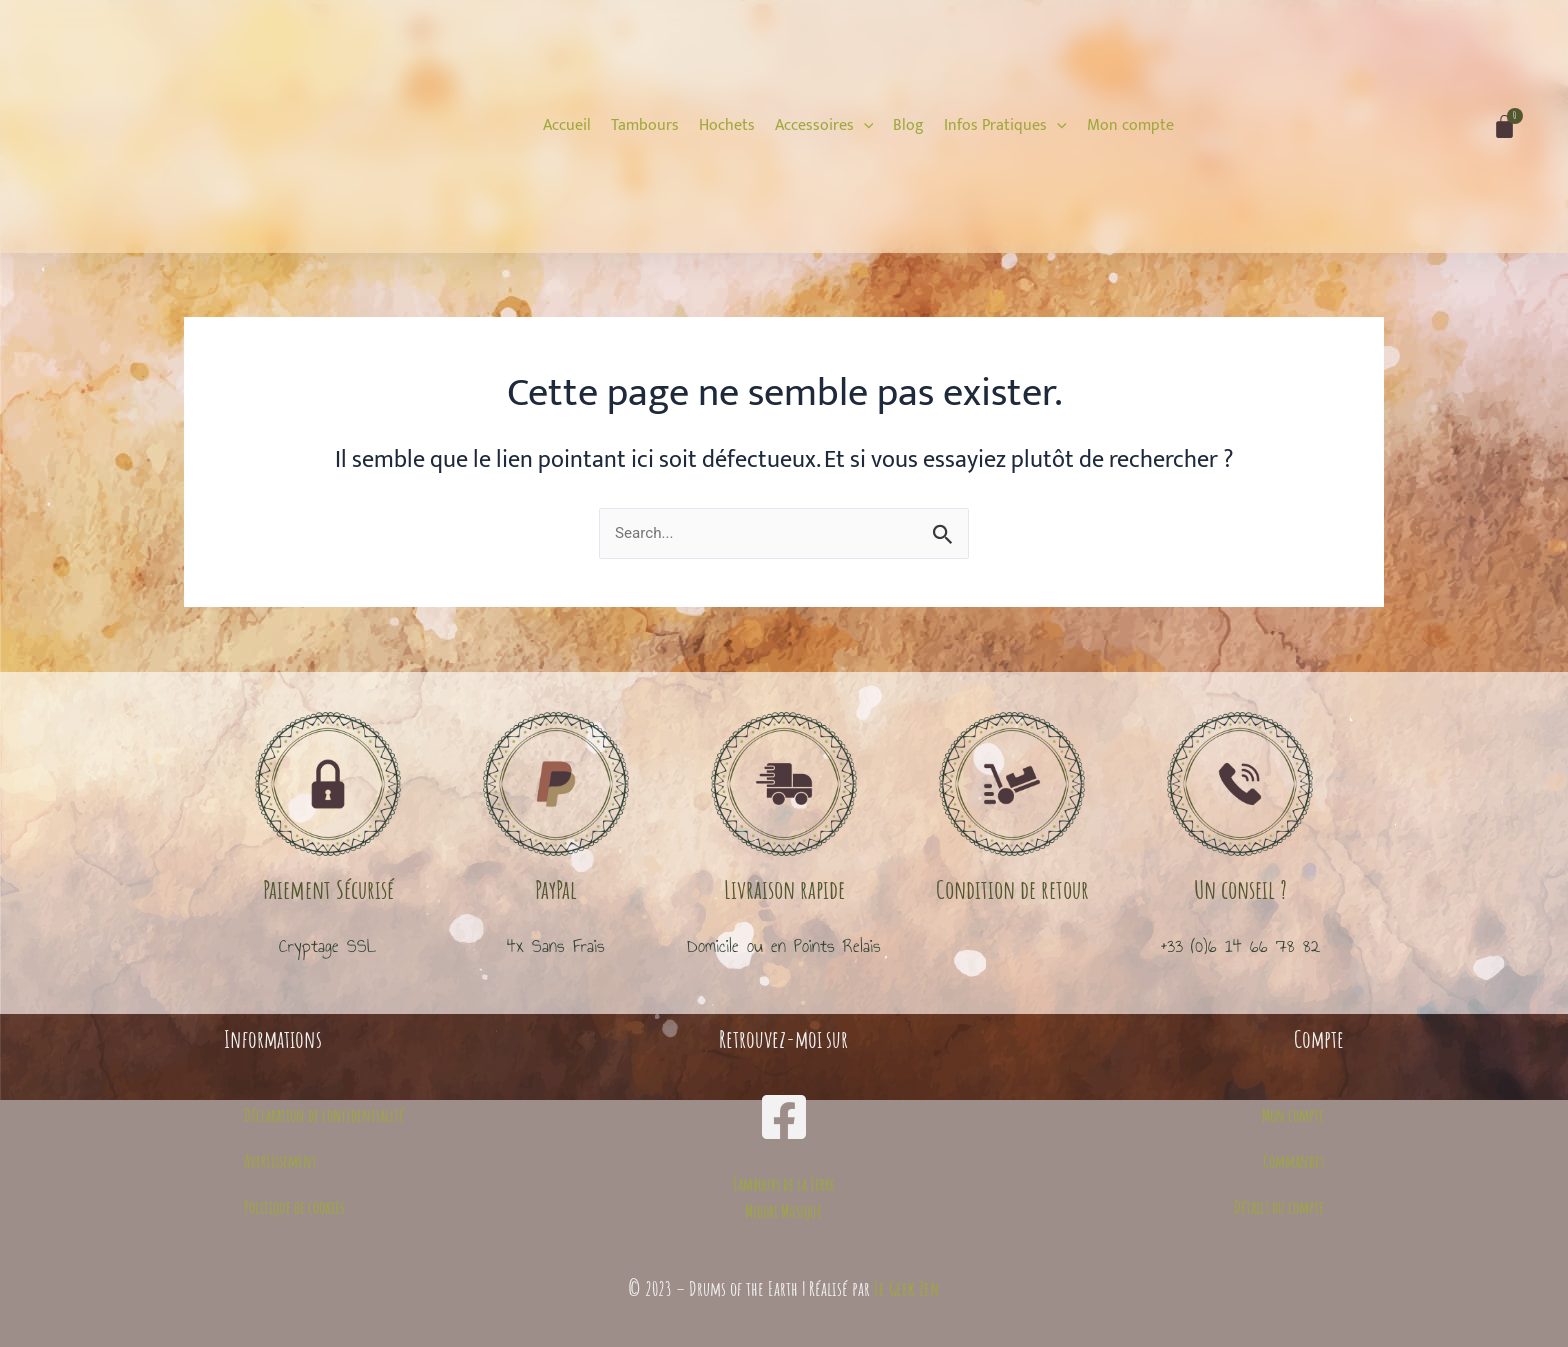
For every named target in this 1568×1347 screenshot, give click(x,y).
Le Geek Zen (907, 1288)
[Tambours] (645, 126)
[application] (864, 125)
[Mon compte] (1130, 126)
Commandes (1293, 1161)
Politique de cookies (294, 1207)
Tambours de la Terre (784, 1185)
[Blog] (908, 126)
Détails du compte (1279, 1207)
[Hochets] (727, 126)
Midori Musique (783, 1211)
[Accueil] (567, 126)
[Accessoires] (824, 126)
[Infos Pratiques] (1005, 126)
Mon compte (1293, 1115)
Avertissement (280, 1161)
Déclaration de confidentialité (324, 1115)
